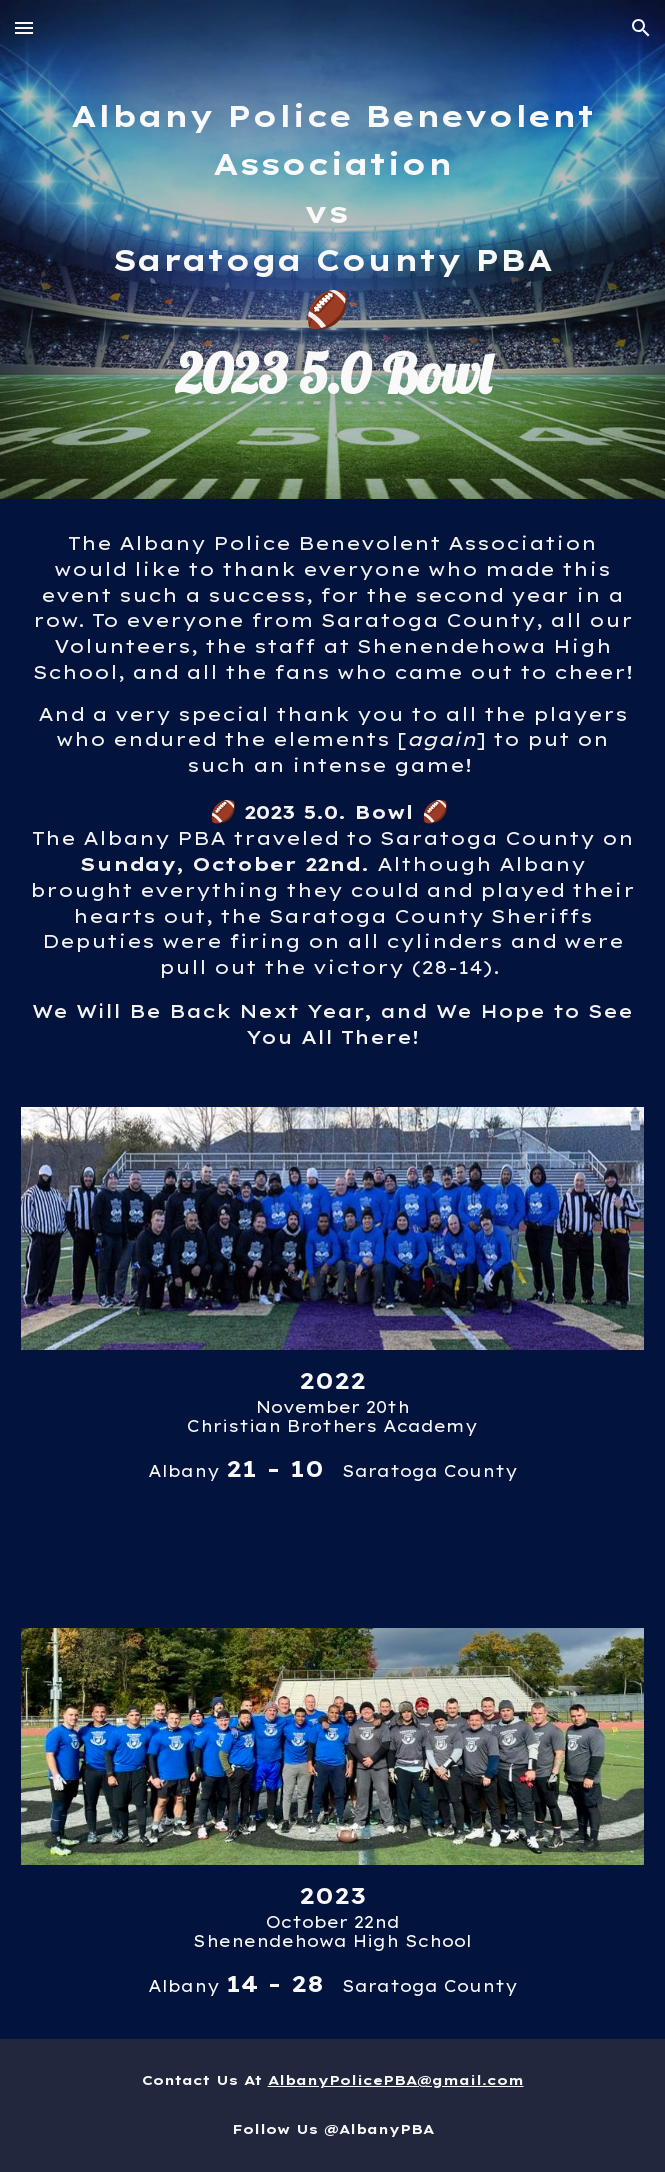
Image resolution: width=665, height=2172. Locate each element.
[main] (332, 249)
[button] (24, 27)
